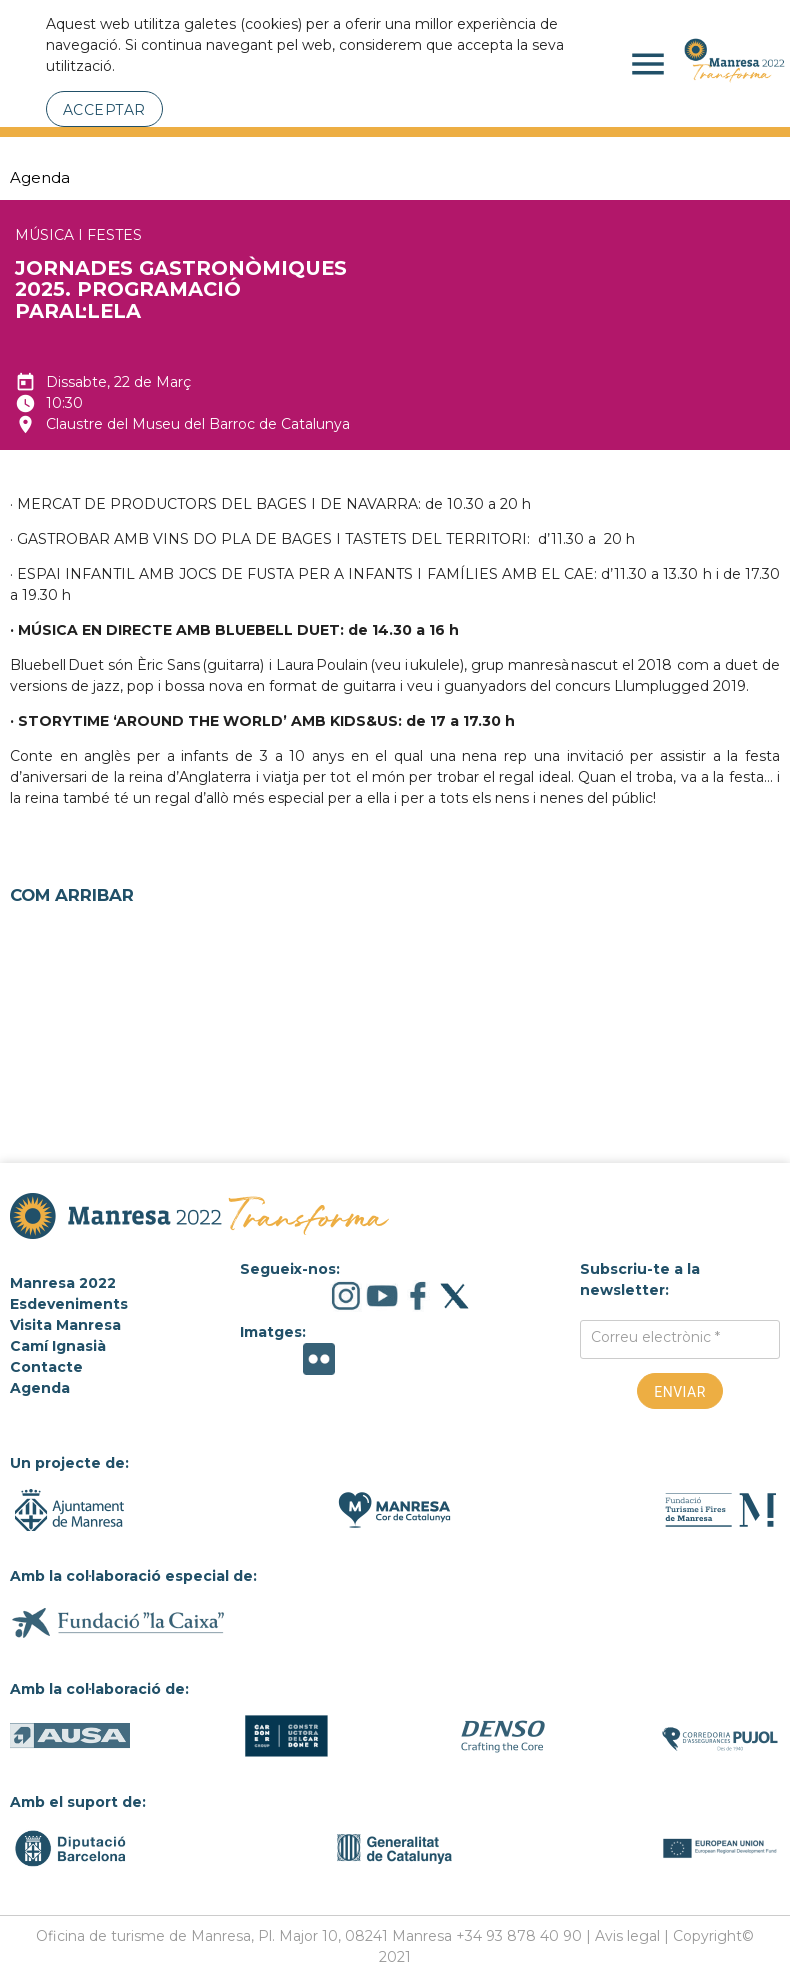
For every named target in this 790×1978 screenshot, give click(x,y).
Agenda (40, 177)
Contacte (46, 1367)
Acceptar (104, 110)
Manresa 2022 (63, 1283)
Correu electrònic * (655, 1337)
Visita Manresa (65, 1325)
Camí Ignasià (58, 1346)
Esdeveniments (69, 1304)
